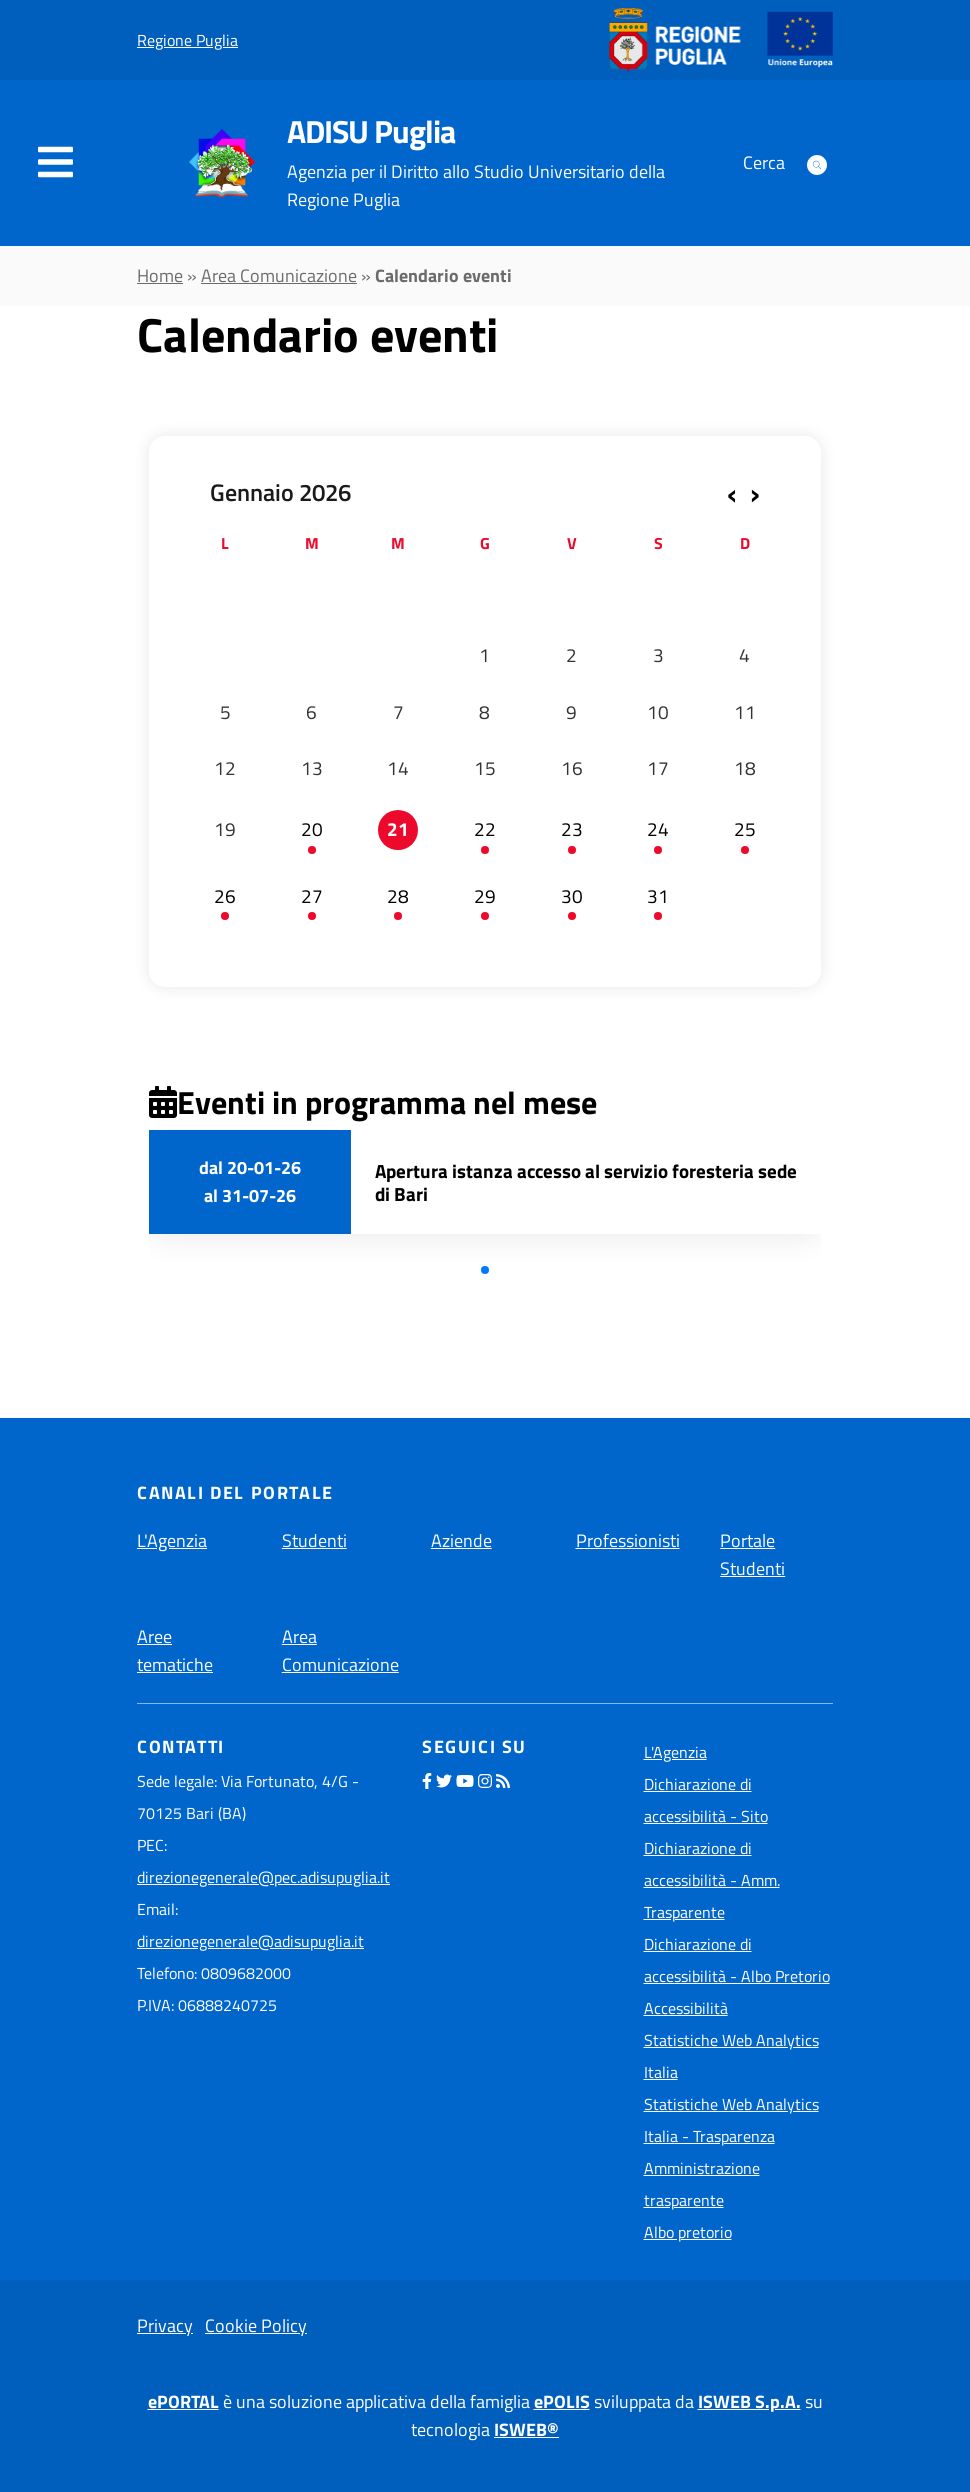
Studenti (314, 1540)
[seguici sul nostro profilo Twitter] (444, 1781)
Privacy (165, 2325)
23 (572, 828)
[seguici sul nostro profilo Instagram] (485, 1781)
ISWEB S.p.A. (749, 2401)
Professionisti (628, 1540)
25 (745, 828)
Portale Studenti (752, 1554)
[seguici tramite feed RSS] (503, 1781)
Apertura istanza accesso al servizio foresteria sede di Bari (586, 1182)
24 (658, 828)
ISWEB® (526, 2429)
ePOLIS (562, 2401)
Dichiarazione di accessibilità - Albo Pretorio (737, 1960)
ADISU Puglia (371, 131)
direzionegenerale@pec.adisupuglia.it (263, 1877)
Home (160, 275)
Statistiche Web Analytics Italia (731, 2056)
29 (485, 895)
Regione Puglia (187, 40)
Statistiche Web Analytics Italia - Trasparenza (731, 2120)
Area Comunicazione (279, 275)
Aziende (461, 1540)
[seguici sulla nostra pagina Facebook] (427, 1781)
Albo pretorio (688, 2232)
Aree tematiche (175, 1650)
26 (225, 895)
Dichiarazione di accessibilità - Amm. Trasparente (712, 1880)
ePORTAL (183, 2401)
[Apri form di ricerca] (817, 163)
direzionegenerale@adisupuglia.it (250, 1941)
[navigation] (55, 163)
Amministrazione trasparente (702, 2184)
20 (312, 828)
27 (312, 895)
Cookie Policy (256, 2325)
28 (398, 895)
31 (658, 895)
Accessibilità (686, 2008)
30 (572, 895)
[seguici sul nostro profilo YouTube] (465, 1781)
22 (485, 828)
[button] (485, 1270)
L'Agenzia (172, 1540)
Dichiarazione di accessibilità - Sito (706, 1800)
